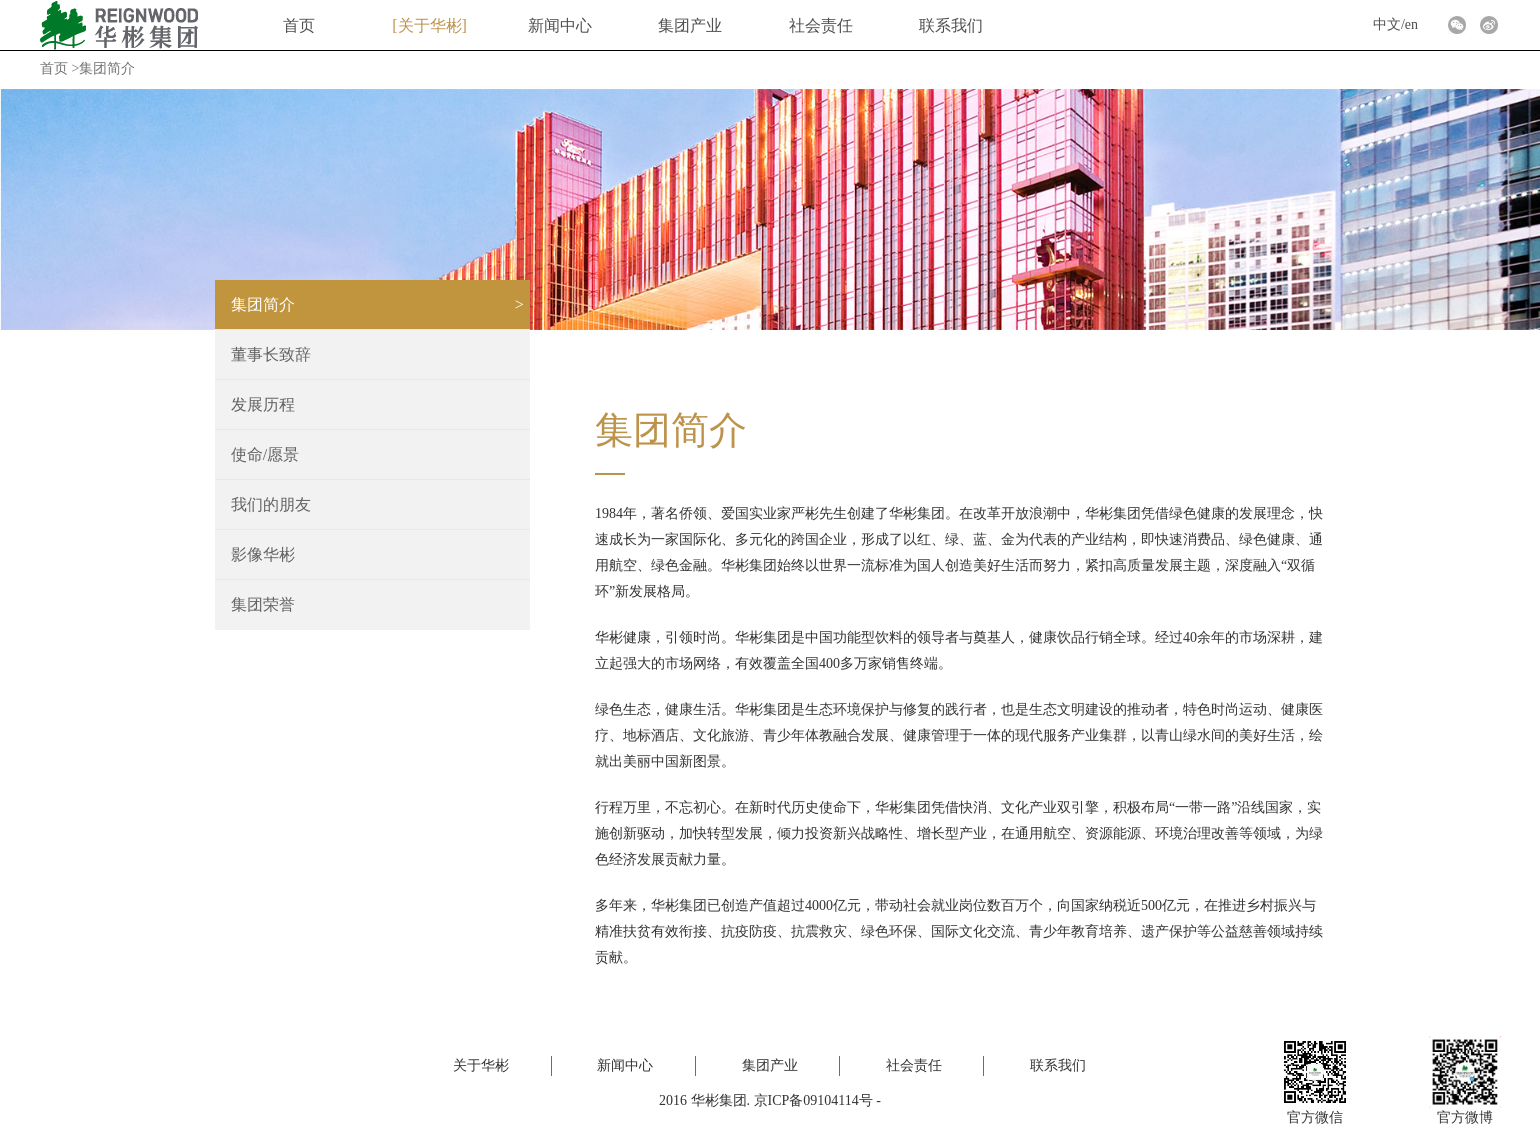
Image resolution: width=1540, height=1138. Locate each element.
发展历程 (263, 404)
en (1411, 24)
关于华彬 (430, 25)
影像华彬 (263, 554)
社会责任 (821, 25)
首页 (299, 25)
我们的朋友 (271, 504)
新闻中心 (560, 25)
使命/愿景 (265, 454)
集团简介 (263, 304)
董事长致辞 (271, 354)
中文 (1387, 24)
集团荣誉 (263, 604)
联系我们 (951, 25)
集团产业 (690, 25)
